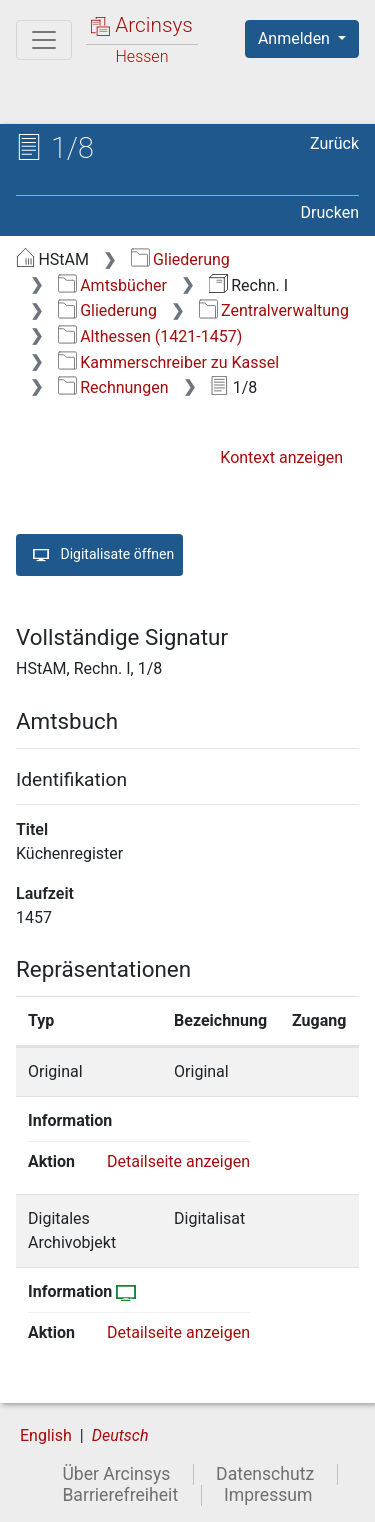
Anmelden (296, 38)
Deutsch (120, 1435)
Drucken (330, 212)
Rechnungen (113, 387)
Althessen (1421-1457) (150, 336)
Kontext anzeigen (281, 457)
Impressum (268, 1495)
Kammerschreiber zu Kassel (168, 362)
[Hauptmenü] (44, 40)
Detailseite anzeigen (178, 1161)
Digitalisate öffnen (99, 555)
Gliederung (180, 259)
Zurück (334, 143)
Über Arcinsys (116, 1474)
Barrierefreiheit (120, 1495)
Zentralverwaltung (274, 310)
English (46, 1435)
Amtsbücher (112, 285)
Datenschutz (265, 1474)
